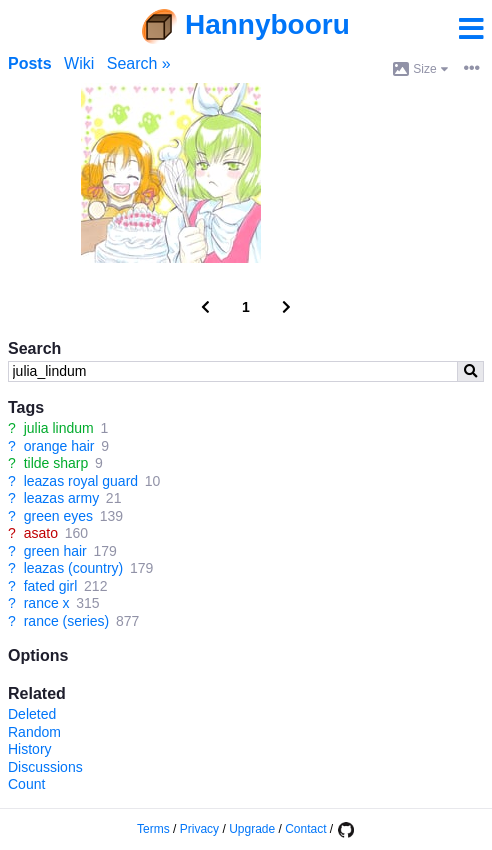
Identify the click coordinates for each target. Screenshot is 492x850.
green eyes (58, 516)
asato (41, 533)
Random (34, 732)
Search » (139, 63)
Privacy (199, 829)
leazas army (61, 498)
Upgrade (252, 829)
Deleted (32, 714)
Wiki (79, 63)
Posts (30, 63)
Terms (153, 829)
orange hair (59, 446)
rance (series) (67, 621)
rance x (47, 603)
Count (26, 784)
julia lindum (59, 428)
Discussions (45, 767)
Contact (305, 829)
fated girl (51, 586)
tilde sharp (56, 463)
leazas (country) (74, 568)
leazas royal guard (81, 481)
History (30, 749)
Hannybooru (267, 24)
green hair (55, 551)
